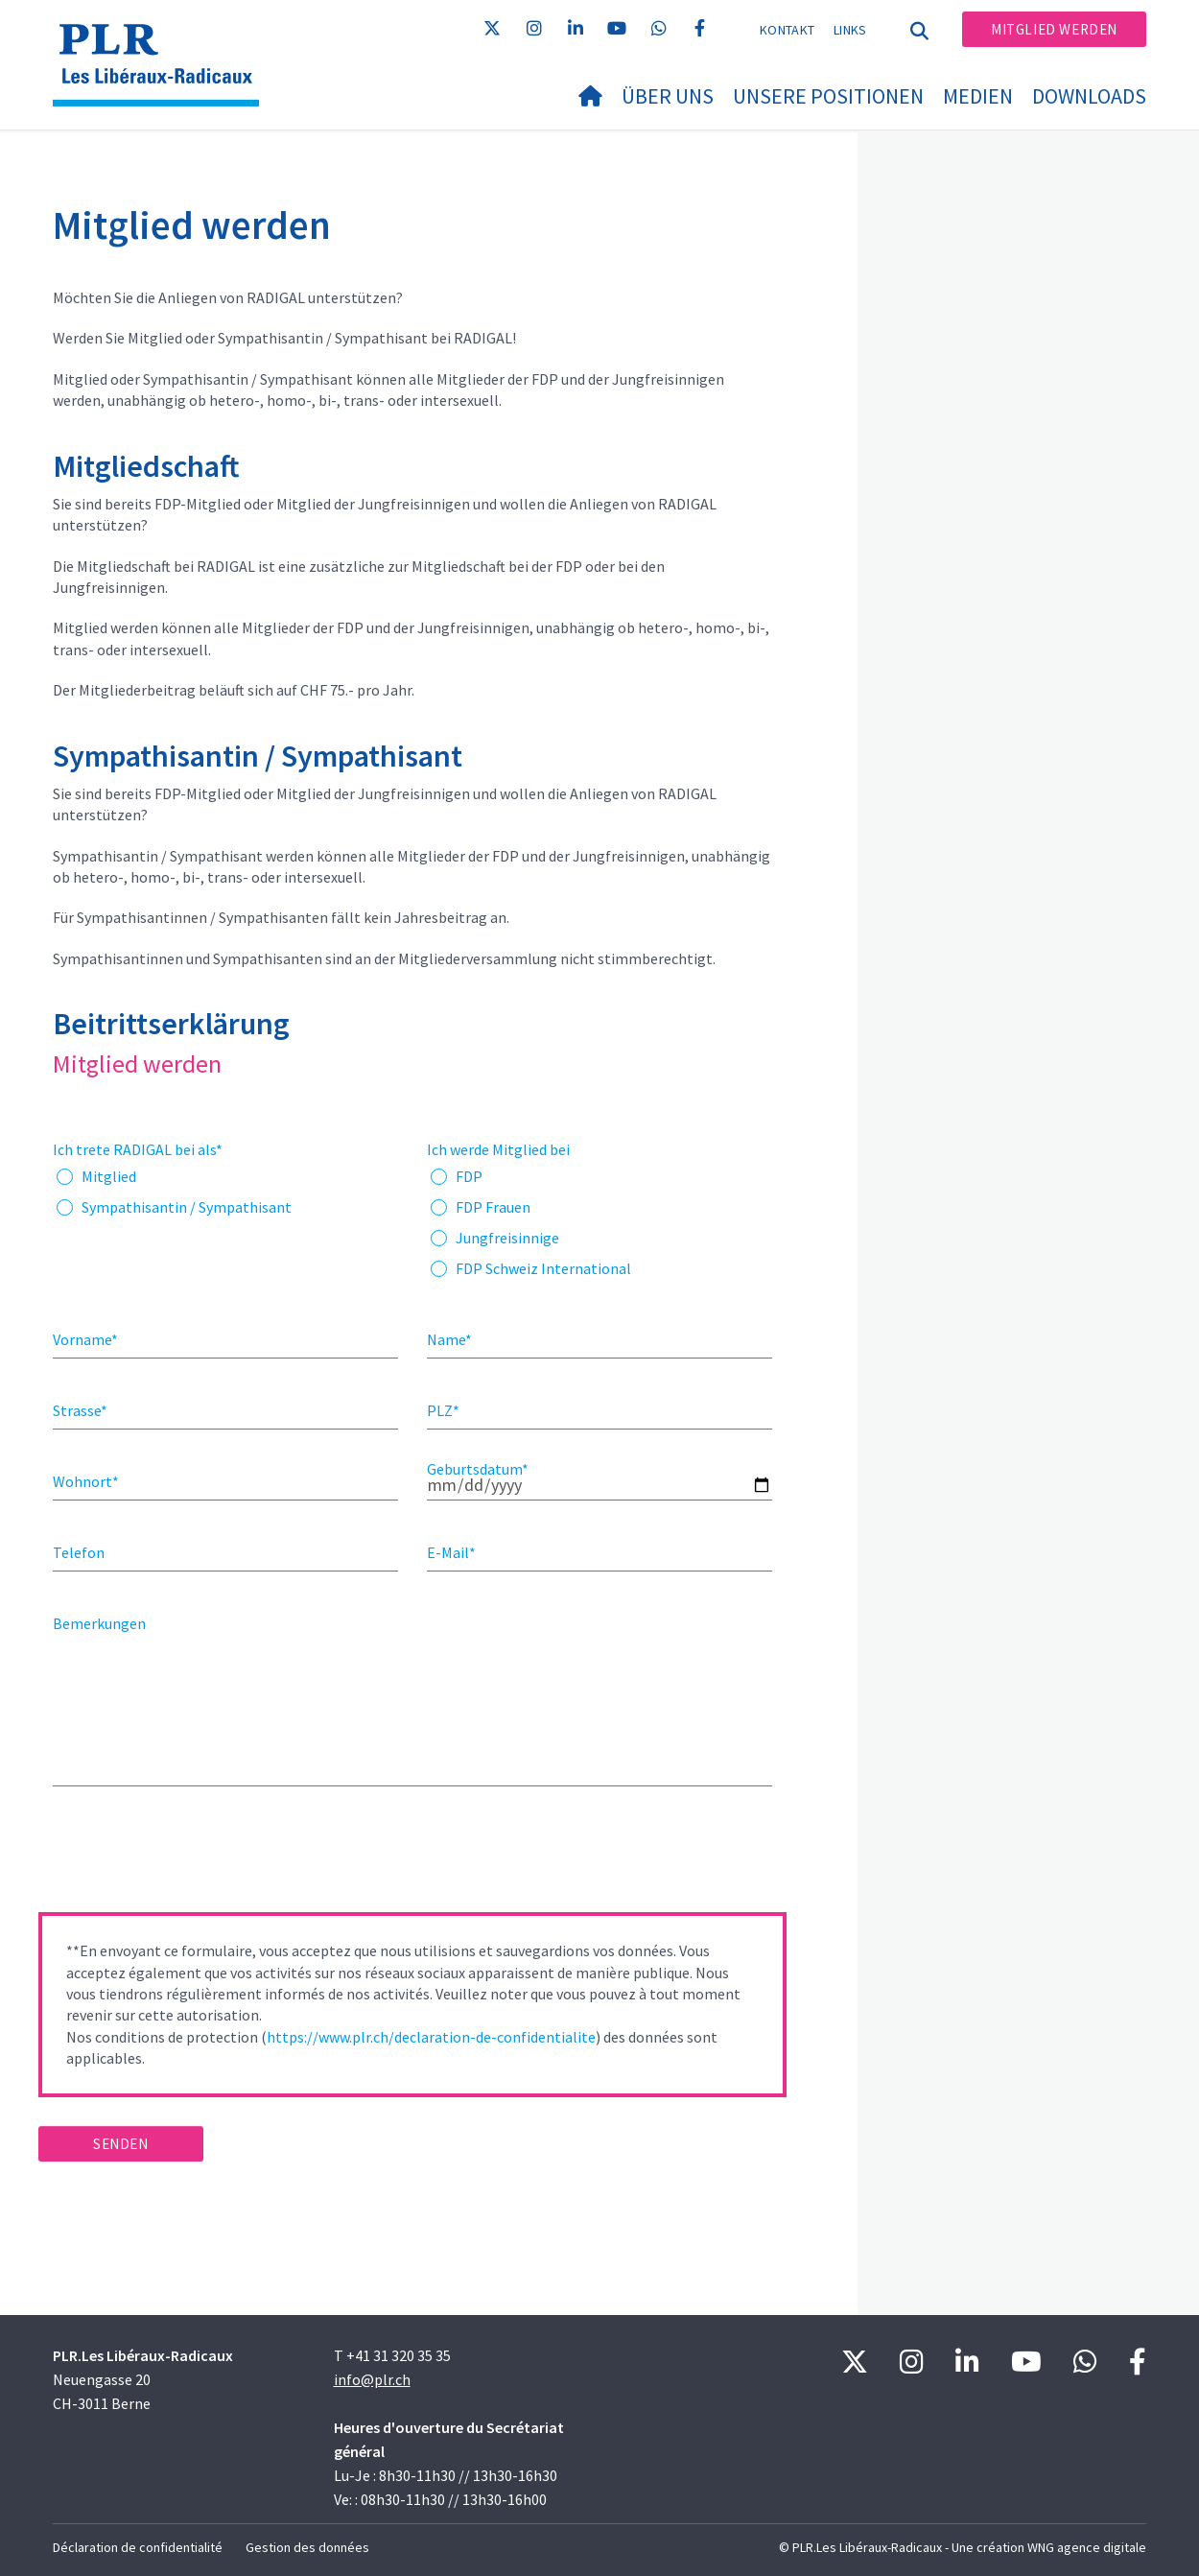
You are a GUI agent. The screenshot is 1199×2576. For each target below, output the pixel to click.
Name (449, 1339)
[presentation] (184, 1855)
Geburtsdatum (478, 1468)
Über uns (668, 96)
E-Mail (451, 1552)
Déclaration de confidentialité (138, 2547)
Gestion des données (307, 2547)
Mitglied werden (1054, 29)
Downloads (1089, 96)
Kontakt (787, 29)
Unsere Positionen (828, 96)
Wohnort (86, 1481)
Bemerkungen (99, 1623)
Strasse (80, 1410)
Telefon (79, 1552)
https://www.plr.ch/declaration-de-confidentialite (431, 2036)
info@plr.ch (372, 2379)
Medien (978, 96)
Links (850, 29)
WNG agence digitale (1086, 2547)
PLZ (443, 1410)
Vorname (85, 1339)
